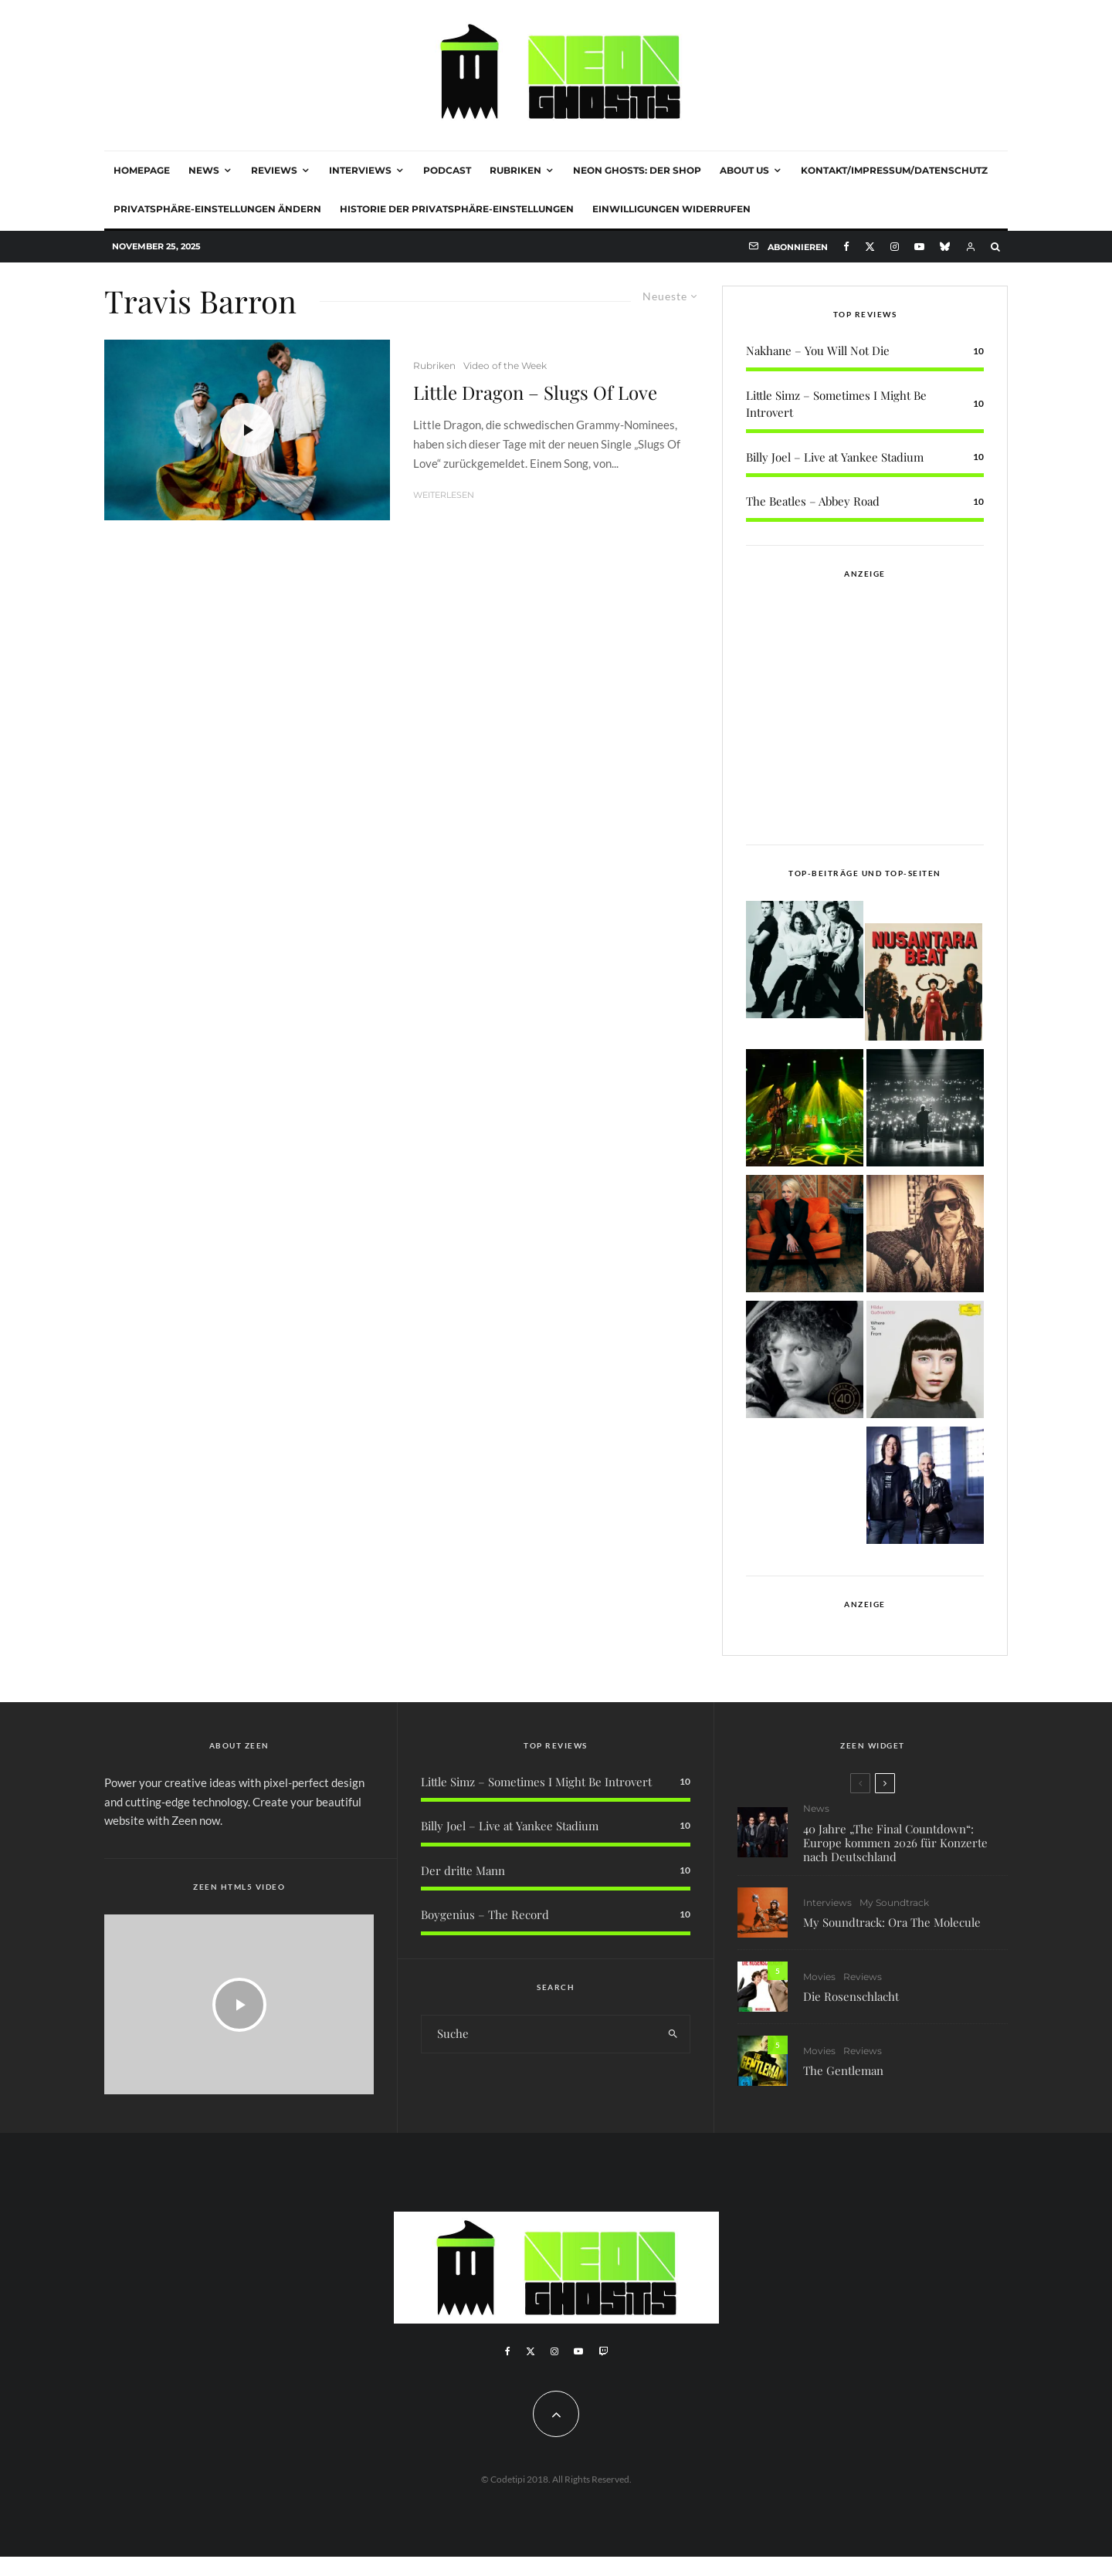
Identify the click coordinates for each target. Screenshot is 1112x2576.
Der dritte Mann (463, 1870)
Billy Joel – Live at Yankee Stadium (835, 457)
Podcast (447, 170)
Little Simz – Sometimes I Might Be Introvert (536, 1781)
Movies (819, 1978)
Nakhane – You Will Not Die (818, 350)
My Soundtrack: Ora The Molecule (892, 1923)
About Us (744, 170)
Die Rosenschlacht (851, 1999)
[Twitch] (603, 2351)
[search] (673, 2034)
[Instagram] (895, 246)
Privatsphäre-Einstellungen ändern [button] (217, 209)
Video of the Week (505, 365)
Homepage (142, 170)
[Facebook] (846, 246)
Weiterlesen (443, 494)
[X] (870, 246)
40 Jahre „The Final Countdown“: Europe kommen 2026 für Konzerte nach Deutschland (895, 1842)
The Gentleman (843, 2079)
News (203, 170)
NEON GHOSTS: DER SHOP (637, 170)
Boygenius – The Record (485, 1914)
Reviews (274, 170)
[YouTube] (919, 246)
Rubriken (515, 170)
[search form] (539, 2034)
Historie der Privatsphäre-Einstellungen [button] (457, 209)
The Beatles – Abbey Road (813, 501)
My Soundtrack (894, 1902)
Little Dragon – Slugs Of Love (535, 392)
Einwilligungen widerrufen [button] (671, 209)
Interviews (360, 170)
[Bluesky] (945, 246)
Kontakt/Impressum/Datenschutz (894, 170)
